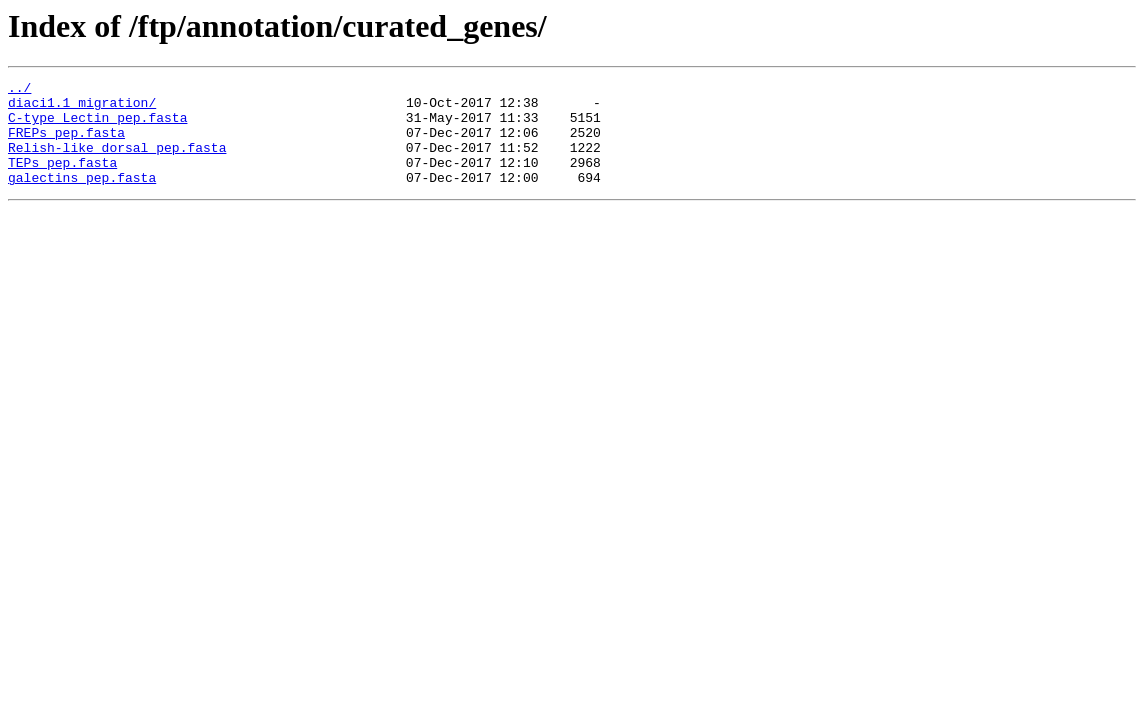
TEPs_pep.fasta (62, 180)
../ (19, 90)
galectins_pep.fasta (82, 198)
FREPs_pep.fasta (66, 144)
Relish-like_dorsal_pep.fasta (117, 162)
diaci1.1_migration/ (82, 108)
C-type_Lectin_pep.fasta (97, 126)
